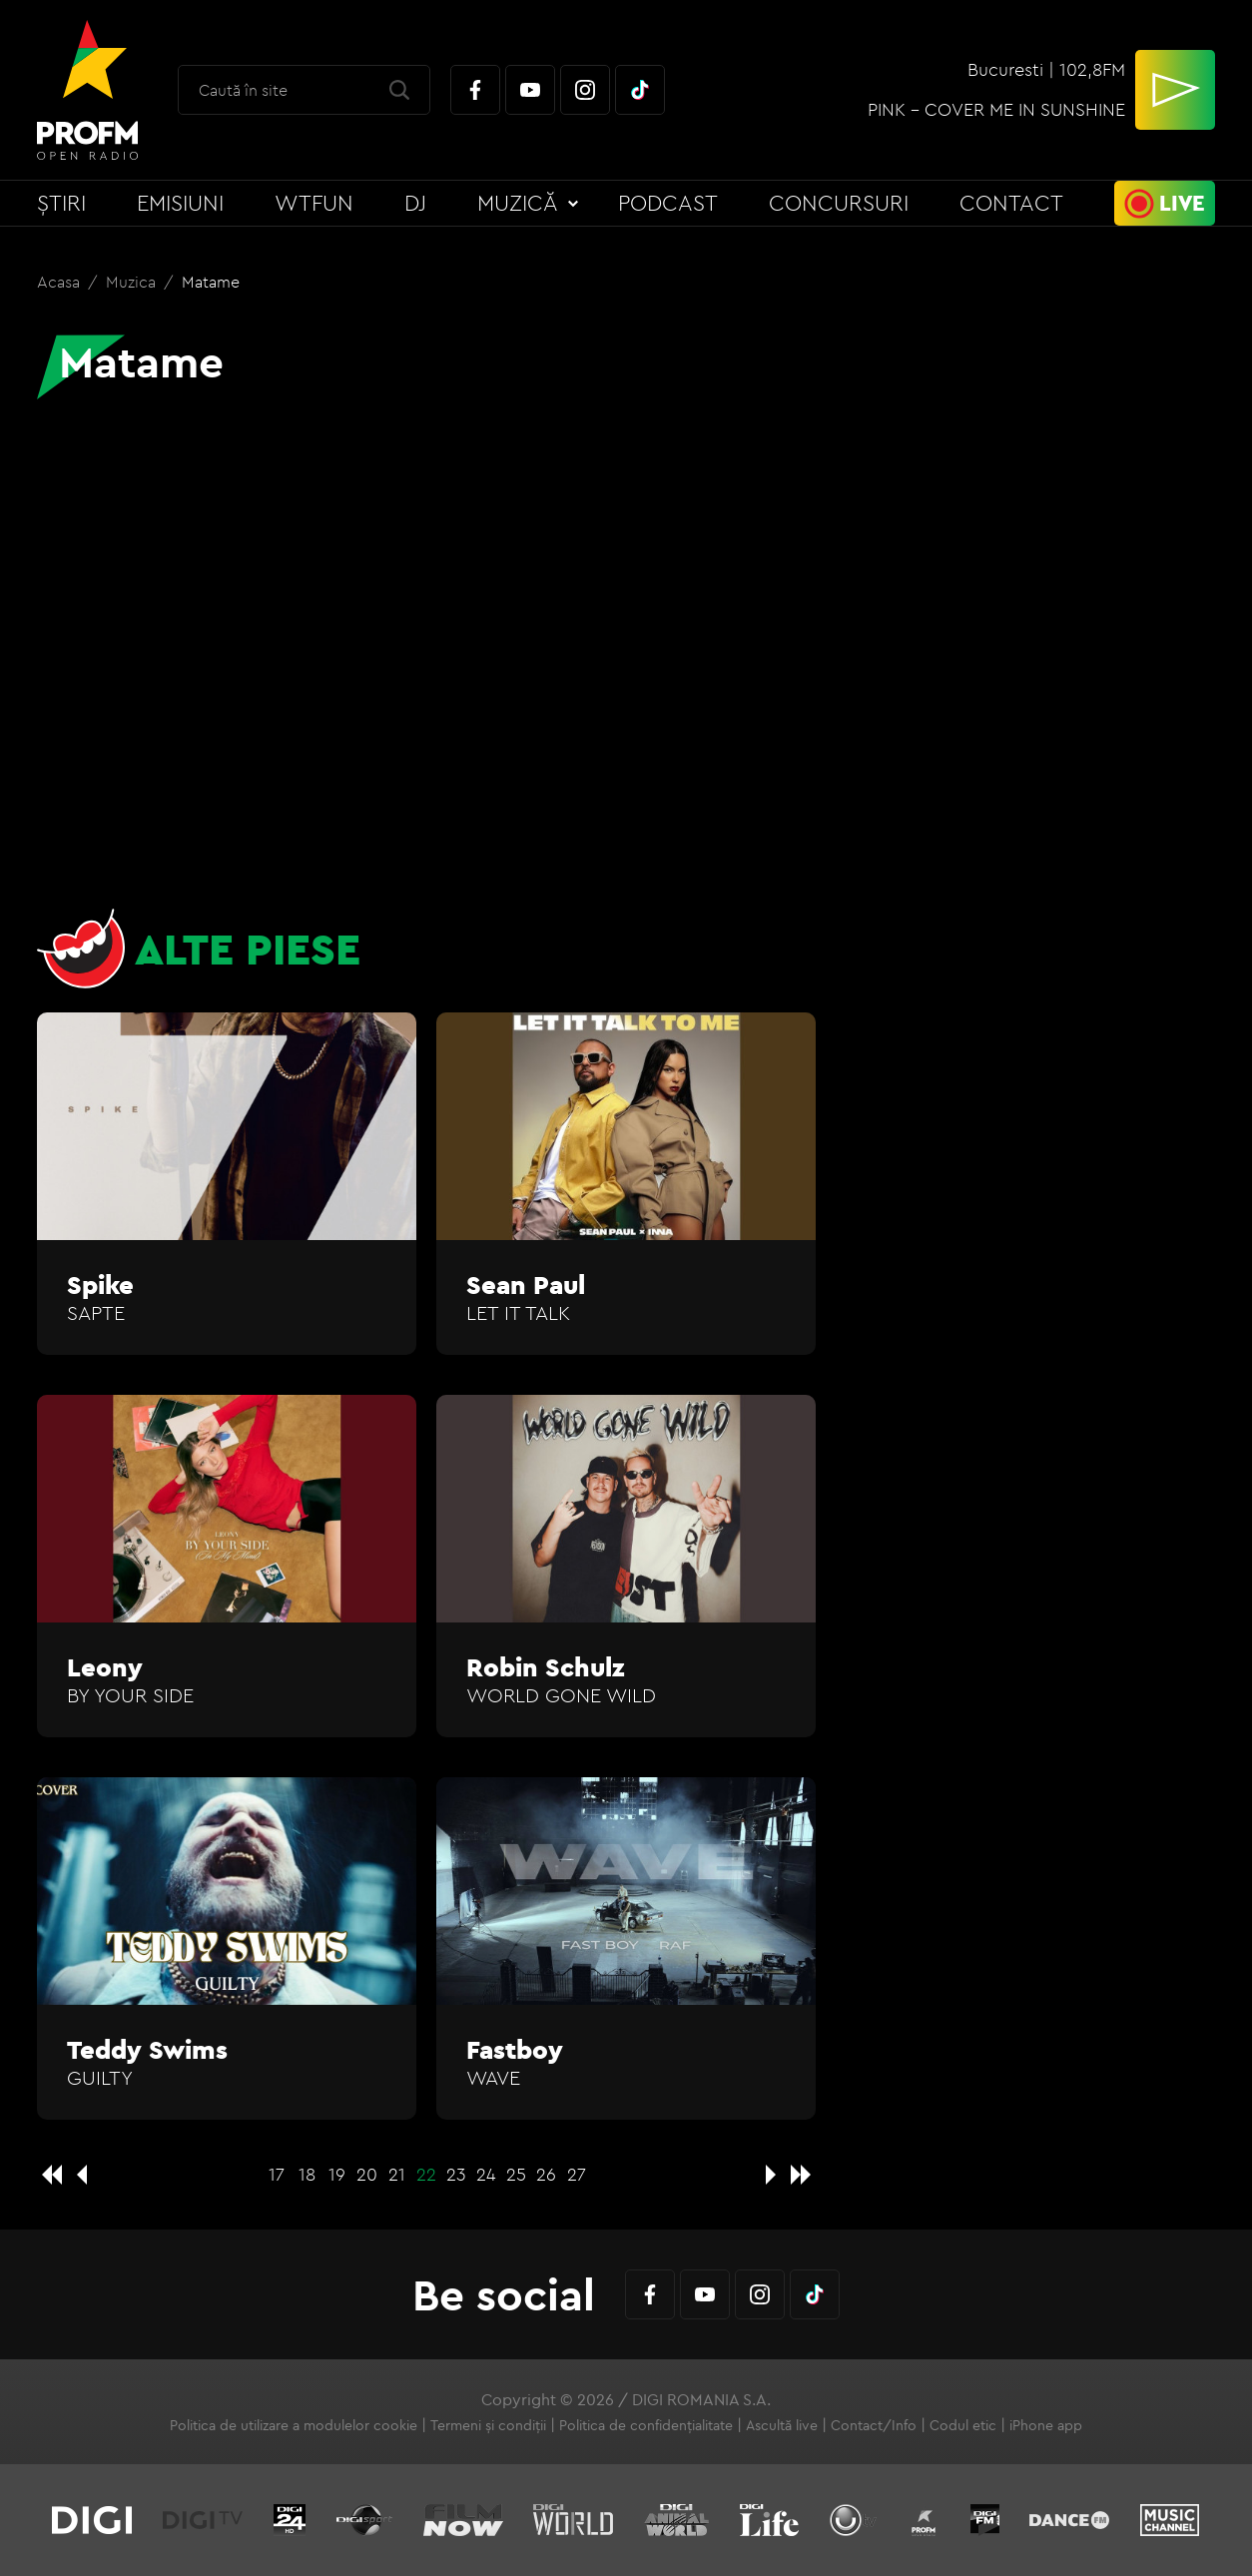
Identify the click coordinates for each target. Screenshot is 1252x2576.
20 (366, 2174)
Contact (1011, 203)
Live (1182, 203)
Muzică (517, 203)
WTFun (314, 203)
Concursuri (839, 203)
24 (486, 2174)
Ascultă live (782, 2425)
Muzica (133, 282)
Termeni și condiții (488, 2425)
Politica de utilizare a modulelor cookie (293, 2425)
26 (546, 2174)
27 (576, 2174)
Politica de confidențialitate (646, 2425)
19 (336, 2174)
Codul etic (963, 2425)
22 (426, 2174)
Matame (211, 282)
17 (277, 2174)
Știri (61, 203)
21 (396, 2174)
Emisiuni (180, 203)
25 (516, 2174)
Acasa (60, 282)
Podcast (668, 203)
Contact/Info (874, 2425)
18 (307, 2174)
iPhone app (1045, 2425)
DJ (415, 203)
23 (456, 2174)
